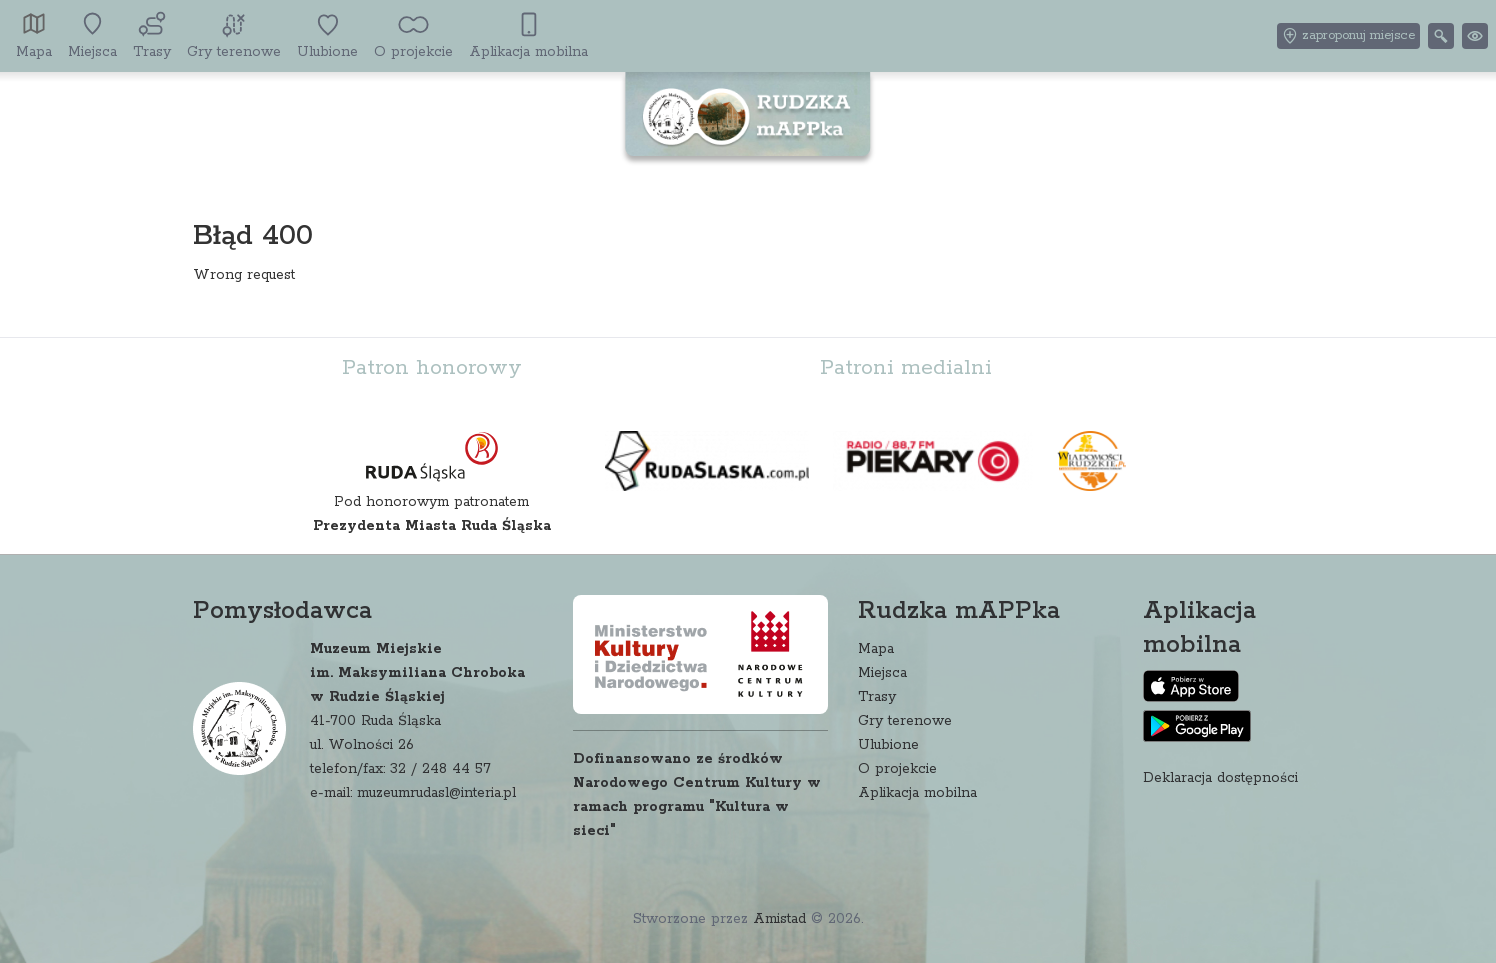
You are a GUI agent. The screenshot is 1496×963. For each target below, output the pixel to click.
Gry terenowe (905, 721)
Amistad (779, 919)
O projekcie (897, 769)
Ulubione (888, 745)
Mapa (876, 649)
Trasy (877, 697)
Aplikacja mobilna (917, 793)
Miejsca (882, 673)
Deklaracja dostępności (1220, 778)
